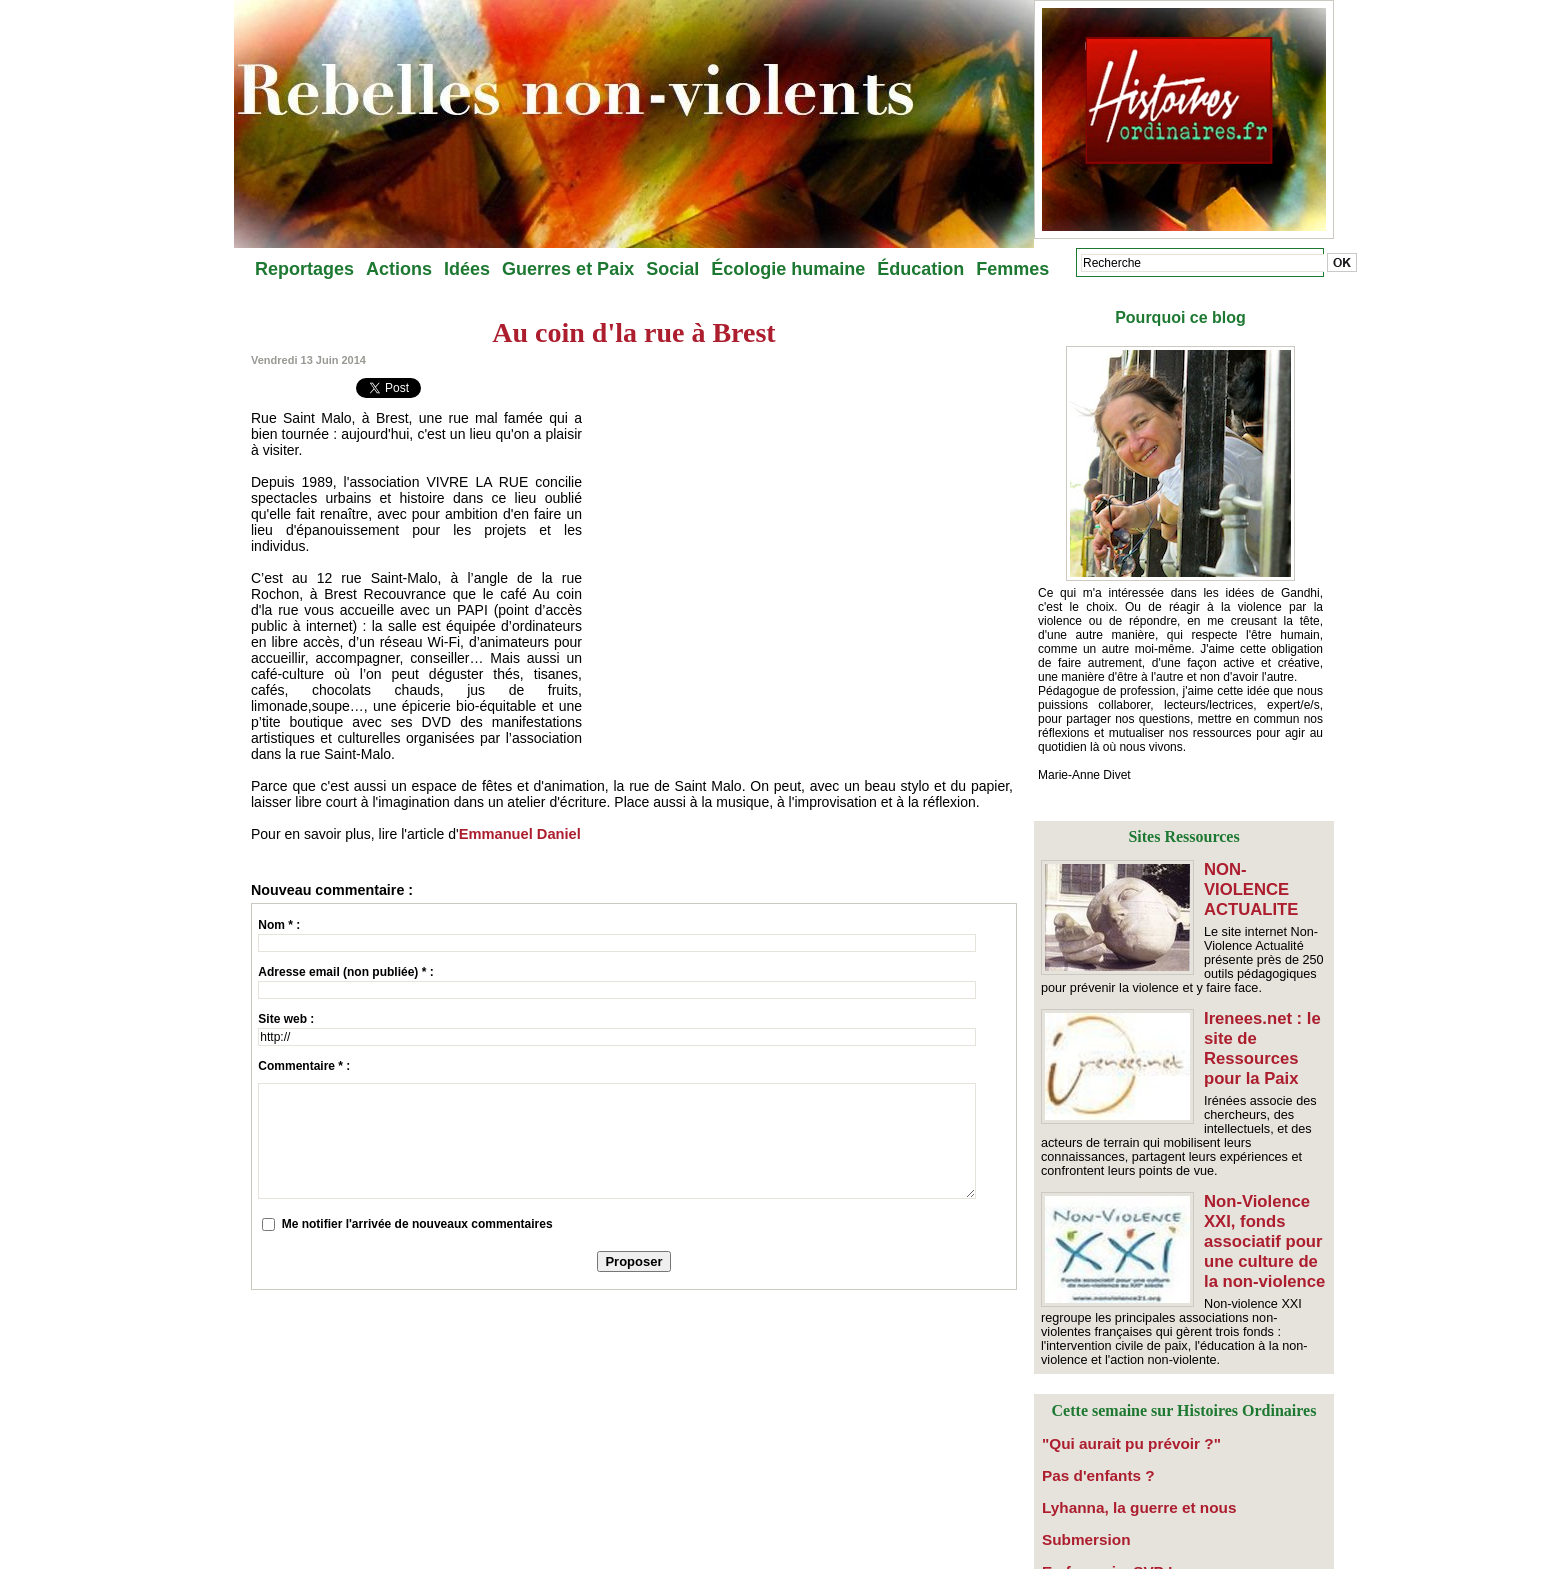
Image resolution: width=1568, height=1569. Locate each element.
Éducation (920, 269)
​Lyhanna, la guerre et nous (1118, 1470)
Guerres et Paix (568, 269)
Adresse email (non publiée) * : (345, 972)
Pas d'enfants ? (1086, 1442)
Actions (399, 269)
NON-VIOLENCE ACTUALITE (1265, 877)
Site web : (286, 1019)
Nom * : (279, 925)
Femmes (1012, 269)
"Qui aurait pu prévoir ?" (1112, 1414)
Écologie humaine (788, 269)
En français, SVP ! (1093, 1526)
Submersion (1076, 1498)
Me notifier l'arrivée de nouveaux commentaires (417, 1224)
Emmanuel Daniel (517, 834)
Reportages (304, 269)
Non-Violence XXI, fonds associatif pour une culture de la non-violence (1262, 1218)
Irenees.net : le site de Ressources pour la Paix (1260, 1034)
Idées (467, 269)
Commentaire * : (304, 1066)
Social (672, 269)
